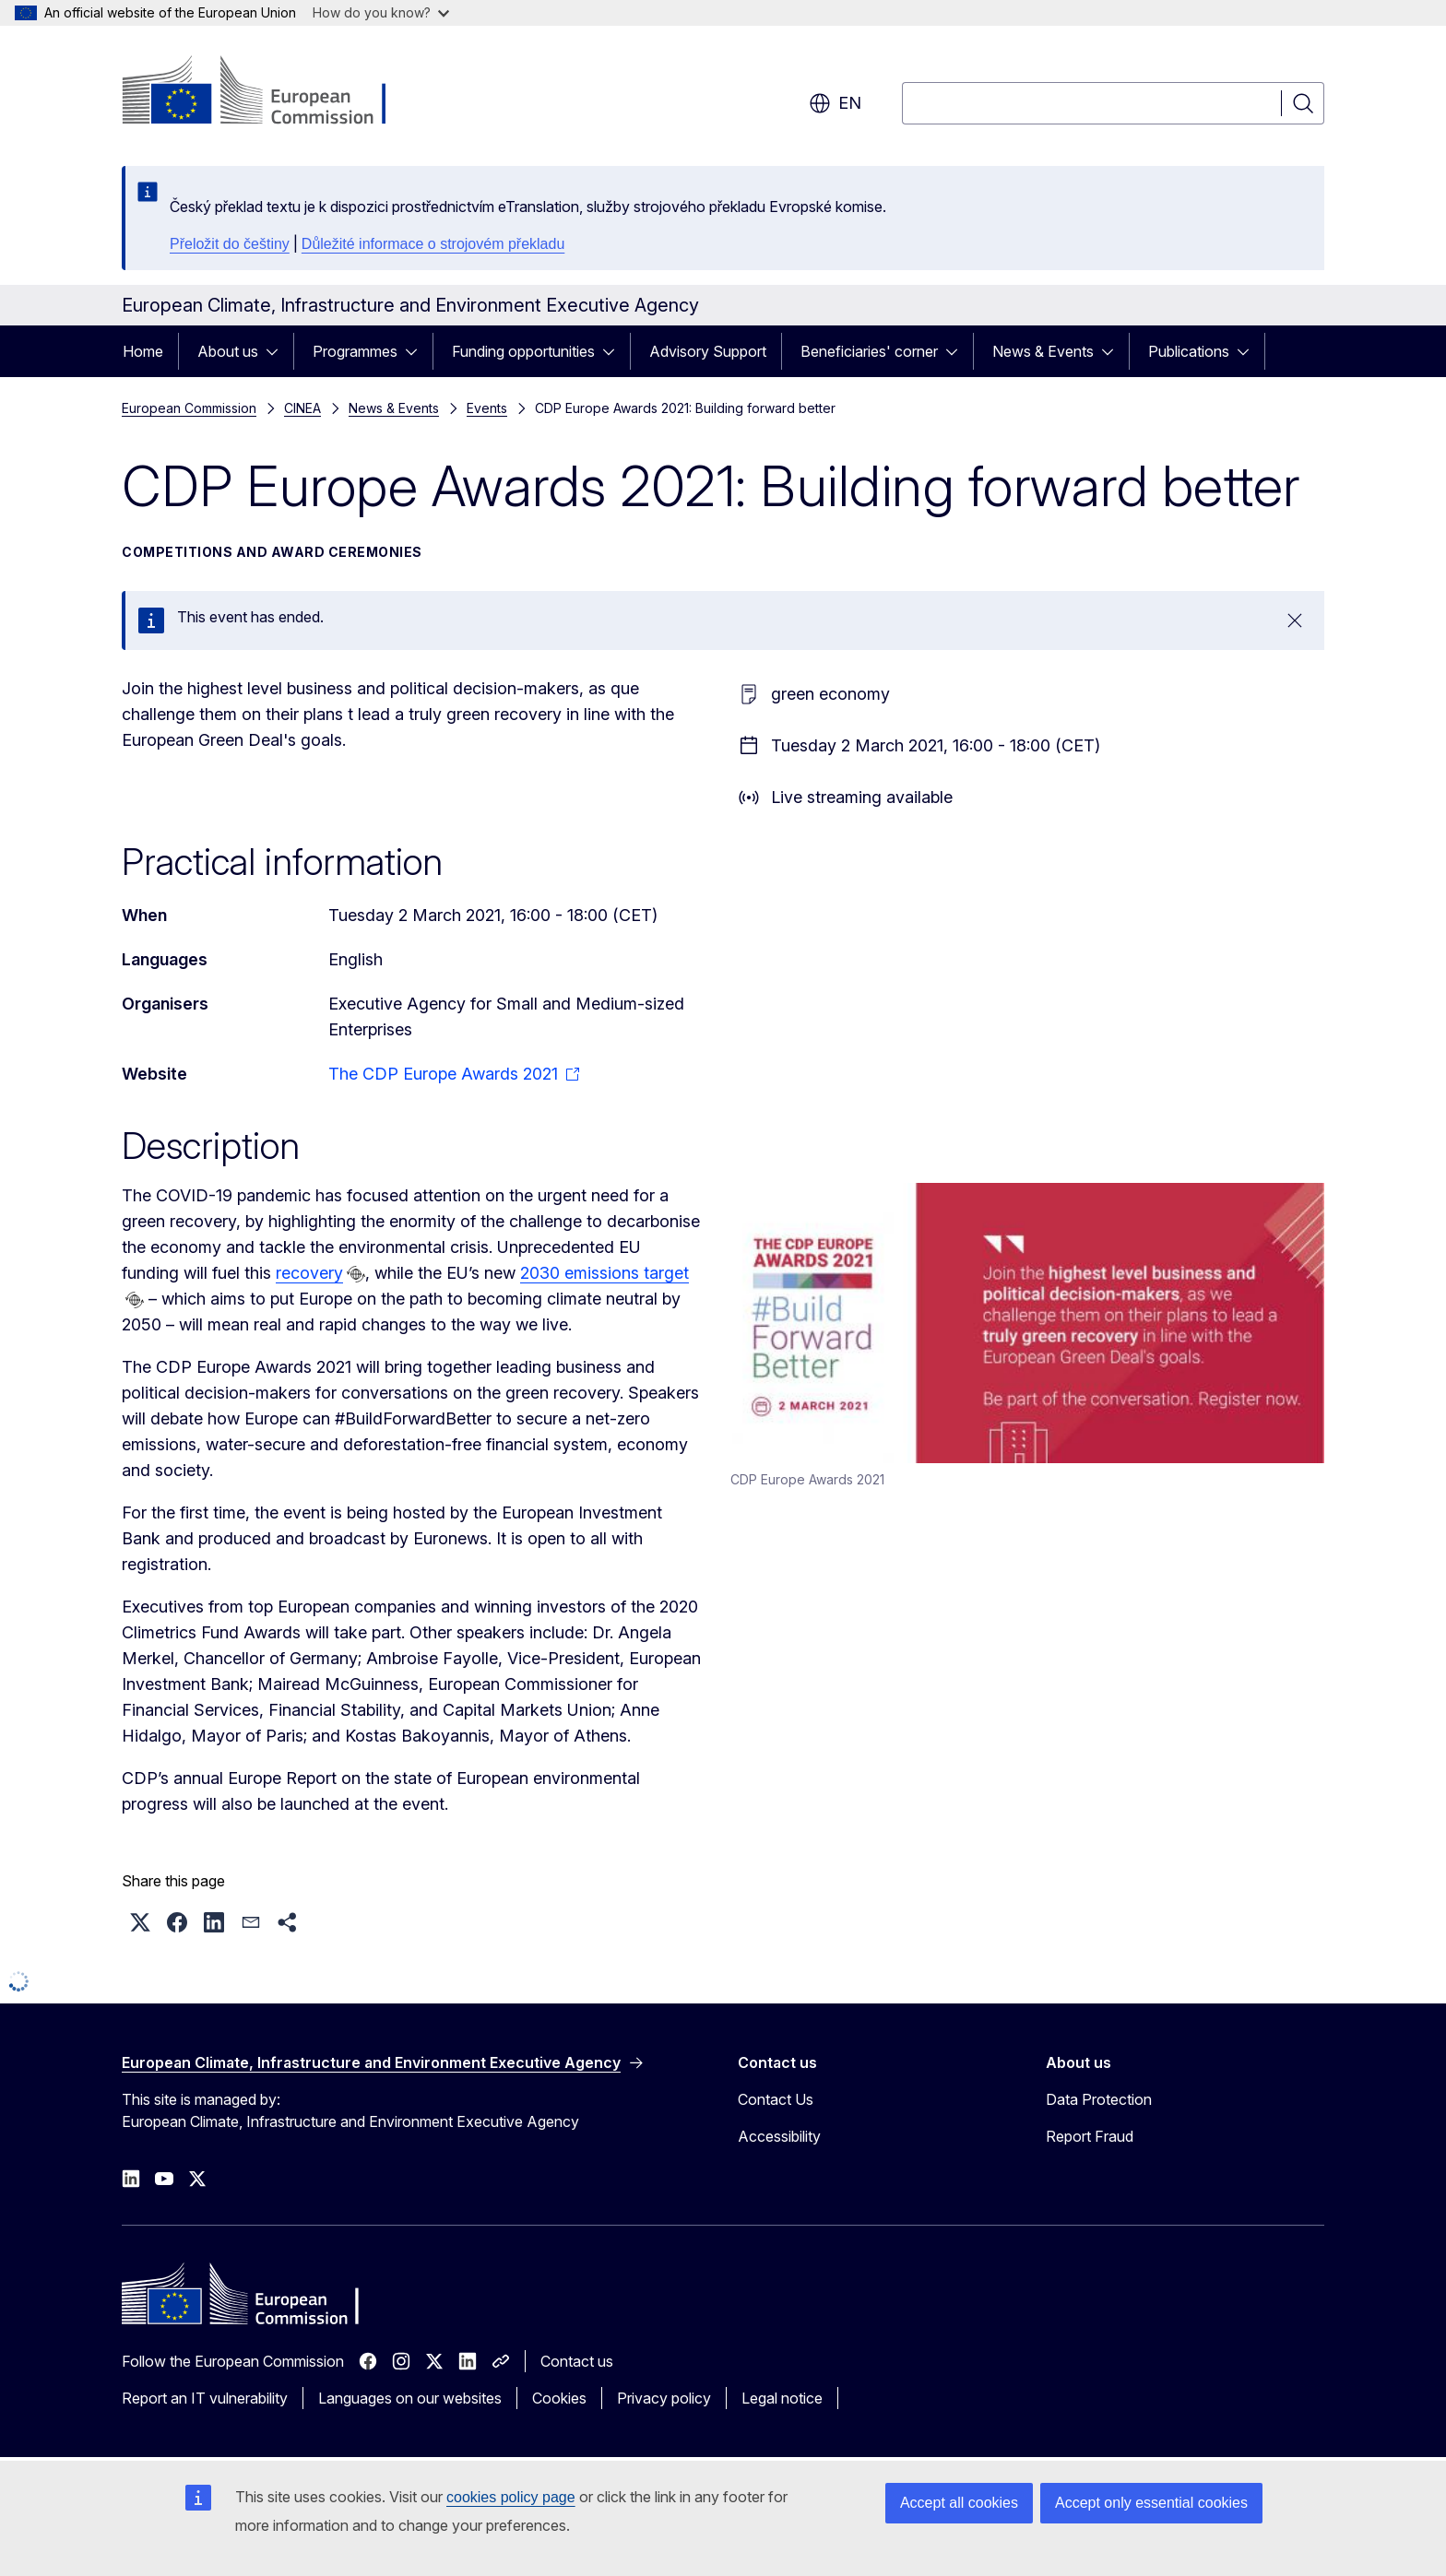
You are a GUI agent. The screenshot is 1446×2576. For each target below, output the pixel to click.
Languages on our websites (410, 2398)
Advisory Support (707, 351)
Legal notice (782, 2398)
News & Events (1043, 351)
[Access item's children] (277, 351)
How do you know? (381, 12)
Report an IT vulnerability (205, 2398)
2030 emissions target (603, 1272)
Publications (1188, 351)
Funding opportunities (523, 351)
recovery (309, 1272)
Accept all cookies (959, 2503)
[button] (140, 1922)
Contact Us (775, 2099)
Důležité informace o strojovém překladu (433, 244)
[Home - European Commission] (271, 92)
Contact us (576, 2361)
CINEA (302, 408)
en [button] (835, 103)
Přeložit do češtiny (230, 244)
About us (227, 351)
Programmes (355, 351)
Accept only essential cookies (1151, 2503)
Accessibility (779, 2136)
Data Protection (1099, 2099)
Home (143, 351)
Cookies (559, 2398)
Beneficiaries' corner (869, 351)
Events (487, 408)
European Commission (189, 408)
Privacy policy (664, 2398)
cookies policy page (510, 2497)
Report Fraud (1089, 2136)
